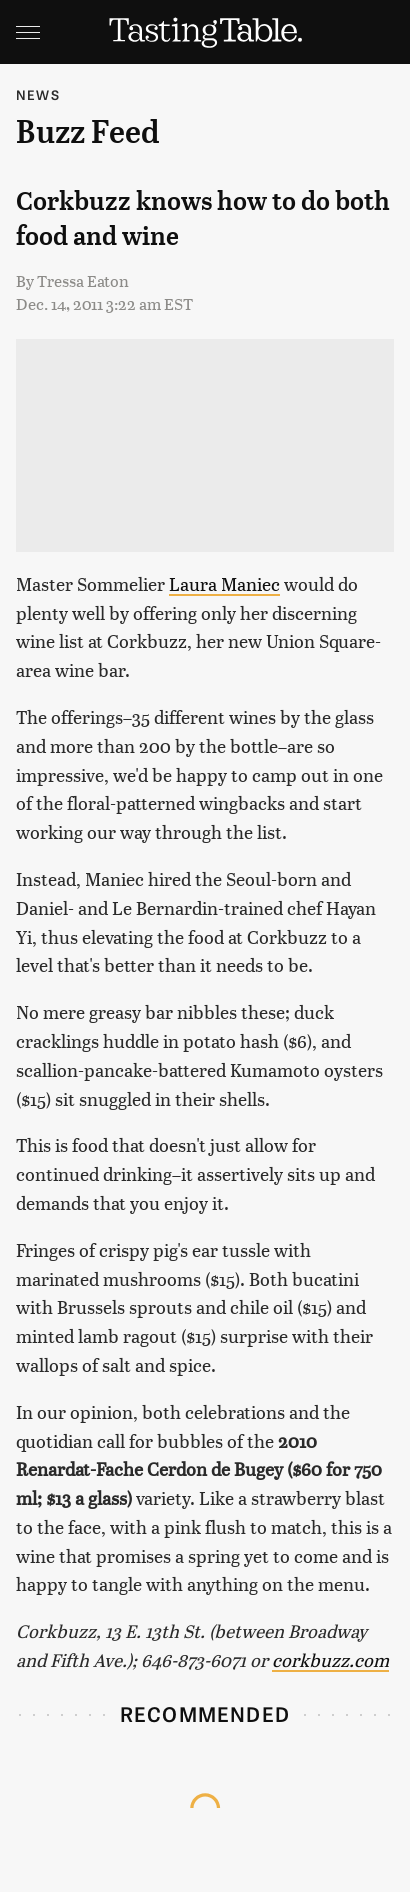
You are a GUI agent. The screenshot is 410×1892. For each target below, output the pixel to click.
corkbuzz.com (330, 1659)
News (38, 94)
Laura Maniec (224, 583)
